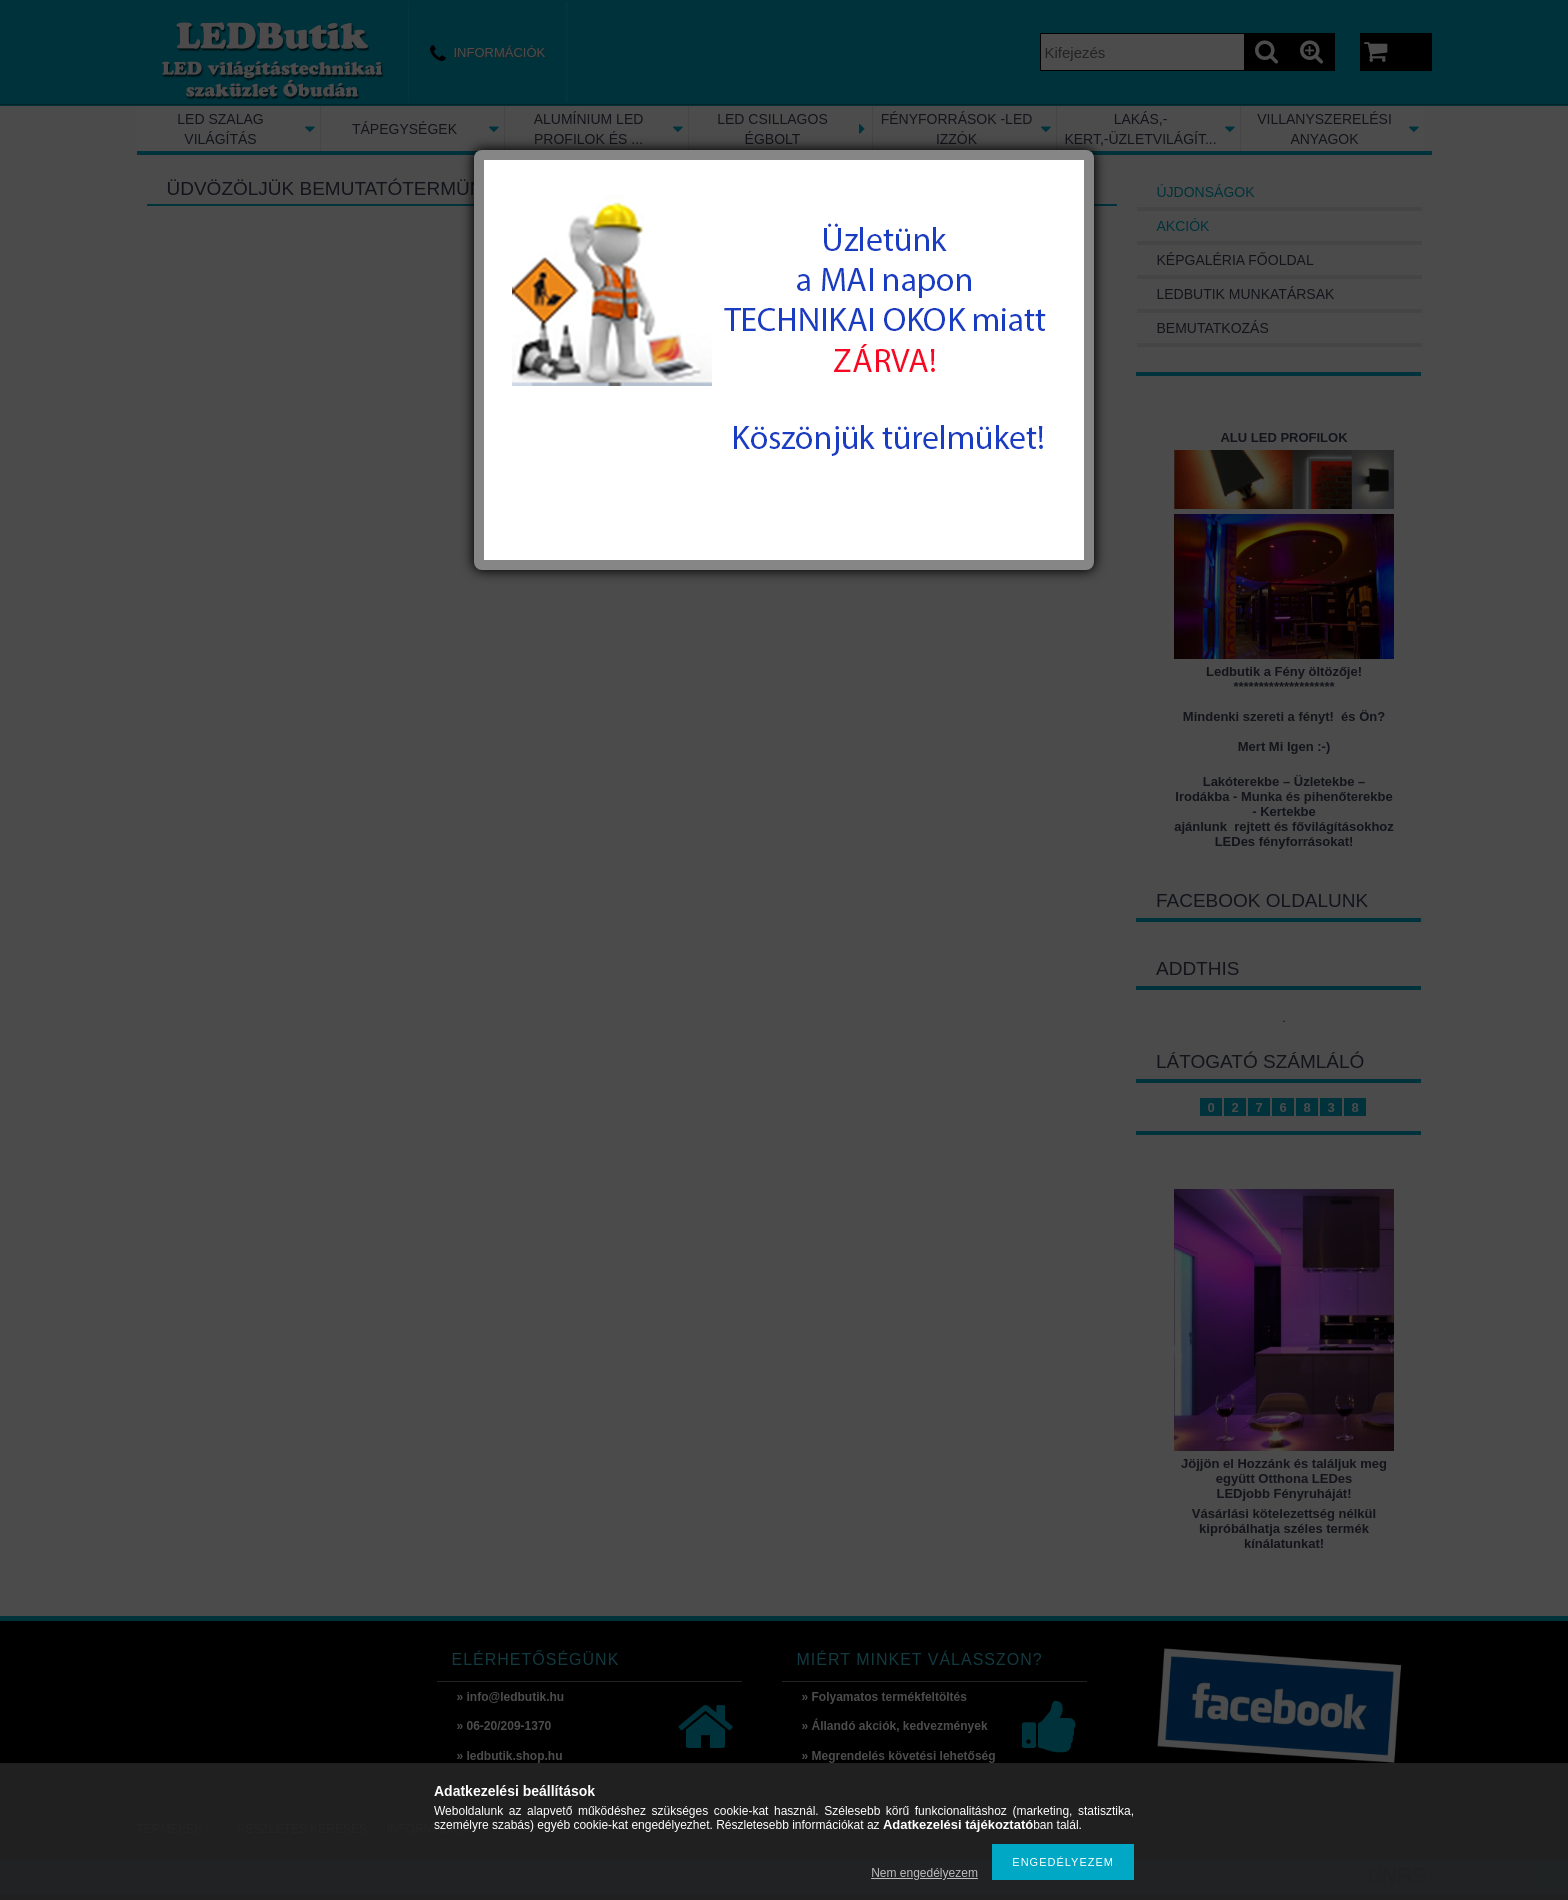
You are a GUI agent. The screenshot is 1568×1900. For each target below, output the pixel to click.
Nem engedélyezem (924, 1873)
